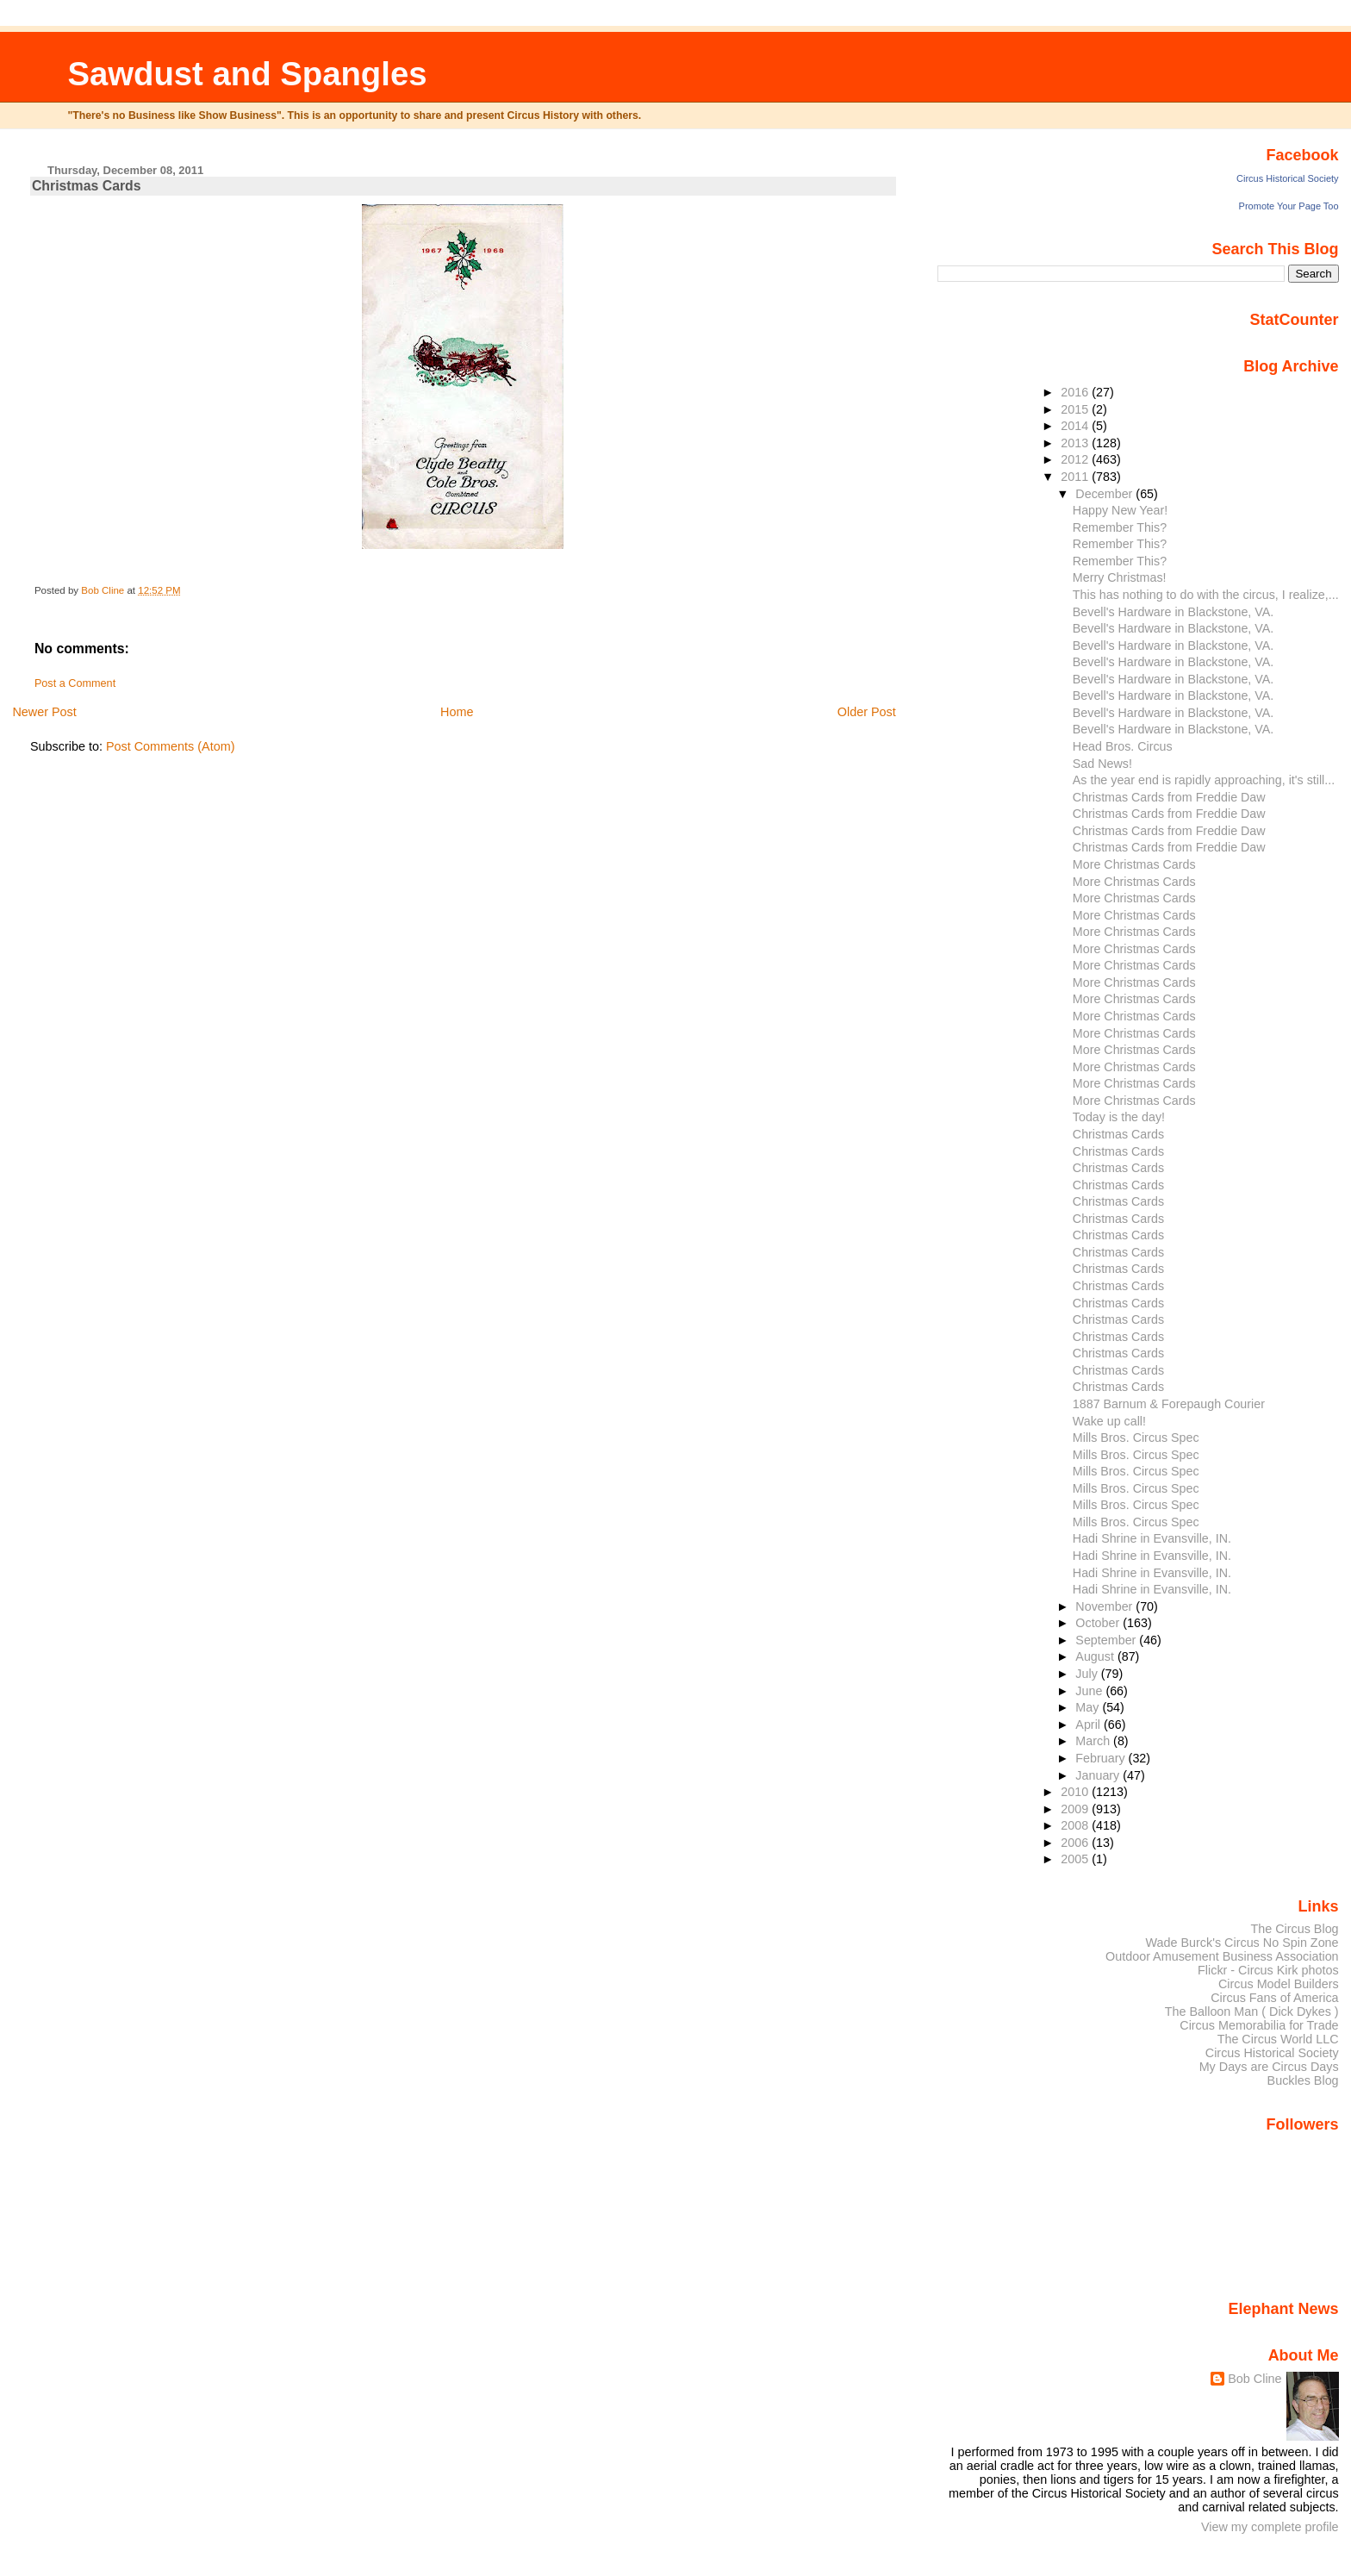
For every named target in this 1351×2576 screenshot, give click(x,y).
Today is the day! (1119, 1117)
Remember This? (1120, 527)
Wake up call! (1109, 1421)
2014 (1076, 426)
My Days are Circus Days (1269, 2067)
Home (456, 712)
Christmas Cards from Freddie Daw (1169, 797)
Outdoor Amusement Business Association (1222, 1956)
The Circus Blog (1294, 1929)
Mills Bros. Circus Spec (1136, 1437)
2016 (1076, 392)
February (1101, 1758)
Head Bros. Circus (1123, 746)
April (1089, 1724)
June (1090, 1691)
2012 (1076, 459)
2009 (1076, 1809)
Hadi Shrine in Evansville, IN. (1152, 1538)
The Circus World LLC (1278, 2039)
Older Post (866, 712)
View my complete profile (1270, 2527)
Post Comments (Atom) (170, 746)
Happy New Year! (1120, 510)
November (1105, 1606)
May (1088, 1707)
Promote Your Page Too (1289, 206)
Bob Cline (1254, 2379)
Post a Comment (74, 683)
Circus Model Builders (1278, 1984)
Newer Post (44, 712)
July (1087, 1674)
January (1099, 1775)
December (1105, 494)
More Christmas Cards (1134, 864)
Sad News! (1102, 763)
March (1094, 1741)
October (1099, 1623)
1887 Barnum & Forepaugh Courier (1169, 1404)
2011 (1076, 476)
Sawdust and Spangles (246, 73)
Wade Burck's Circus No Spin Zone (1242, 1942)
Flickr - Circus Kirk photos (1268, 1970)
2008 (1076, 1825)
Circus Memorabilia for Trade (1259, 2025)
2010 (1076, 1792)
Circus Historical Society (1287, 178)
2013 (1076, 443)
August (1096, 1656)
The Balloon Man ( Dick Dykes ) (1252, 2011)
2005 (1076, 1859)
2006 (1076, 1842)
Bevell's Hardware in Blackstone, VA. (1173, 612)
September (1107, 1640)
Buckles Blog (1303, 2080)
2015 (1076, 409)
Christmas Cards (1118, 1134)
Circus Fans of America (1274, 1998)
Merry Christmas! (1120, 577)
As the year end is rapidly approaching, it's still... (1204, 780)
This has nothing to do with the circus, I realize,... (1206, 595)
